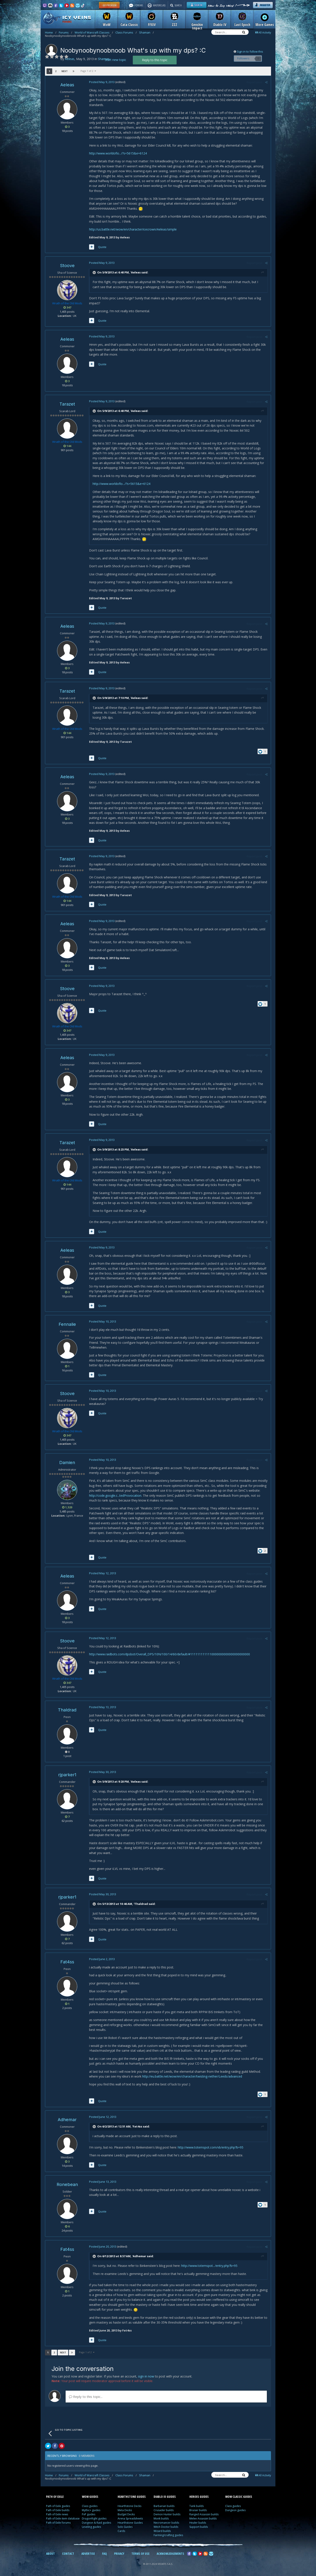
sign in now (146, 2376)
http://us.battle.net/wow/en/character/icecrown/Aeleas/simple (133, 229)
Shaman (146, 32)
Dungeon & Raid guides (96, 2523)
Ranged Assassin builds (204, 2514)
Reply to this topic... (85, 2396)
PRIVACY (119, 2553)
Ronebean (67, 2184)
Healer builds (197, 2523)
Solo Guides (125, 2527)
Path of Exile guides (58, 2506)
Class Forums (126, 32)
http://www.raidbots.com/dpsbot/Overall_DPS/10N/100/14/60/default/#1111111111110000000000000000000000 (169, 1654)
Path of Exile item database (63, 2518)
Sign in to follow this (250, 51)
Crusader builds (164, 2510)
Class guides (89, 2506)
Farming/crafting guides (168, 2535)
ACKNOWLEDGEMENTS (170, 2553)
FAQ (104, 2553)
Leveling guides (91, 2527)
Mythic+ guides (91, 2510)
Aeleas (67, 84)
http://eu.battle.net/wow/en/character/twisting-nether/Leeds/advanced (192, 2076)
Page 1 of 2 (88, 71)
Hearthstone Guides (130, 2523)
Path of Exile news (57, 2514)
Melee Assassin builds (203, 2518)
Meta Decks (125, 2510)
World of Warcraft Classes (94, 32)
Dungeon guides (235, 2510)
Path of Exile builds (57, 2510)
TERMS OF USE (140, 2553)
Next (64, 71)
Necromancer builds (166, 2523)
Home (50, 32)
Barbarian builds (164, 2506)
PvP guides (88, 2514)
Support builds (198, 2527)
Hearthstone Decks (129, 2506)
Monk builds (161, 2518)
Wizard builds (162, 2531)
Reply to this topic (154, 60)
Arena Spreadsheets (130, 2518)
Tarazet (67, 404)
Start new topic (115, 60)
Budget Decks (126, 2514)
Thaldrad (67, 1710)
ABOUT (50, 2553)
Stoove (67, 265)
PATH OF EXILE (55, 2496)
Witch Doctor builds (166, 2527)
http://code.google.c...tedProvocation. (115, 1495)
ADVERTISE (88, 2553)
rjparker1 (67, 1774)
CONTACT (68, 2553)
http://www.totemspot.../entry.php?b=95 (209, 2266)
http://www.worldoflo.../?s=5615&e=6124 (118, 153)
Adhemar (67, 2119)
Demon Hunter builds (167, 2514)
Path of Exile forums (58, 2523)
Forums (65, 32)
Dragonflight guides (94, 2518)
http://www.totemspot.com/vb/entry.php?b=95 (210, 2147)
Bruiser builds (198, 2510)
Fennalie (67, 1324)
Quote (102, 247)
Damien (67, 1462)
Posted (102, 82)
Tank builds (196, 2506)
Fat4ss (67, 1961)
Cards (121, 2531)
